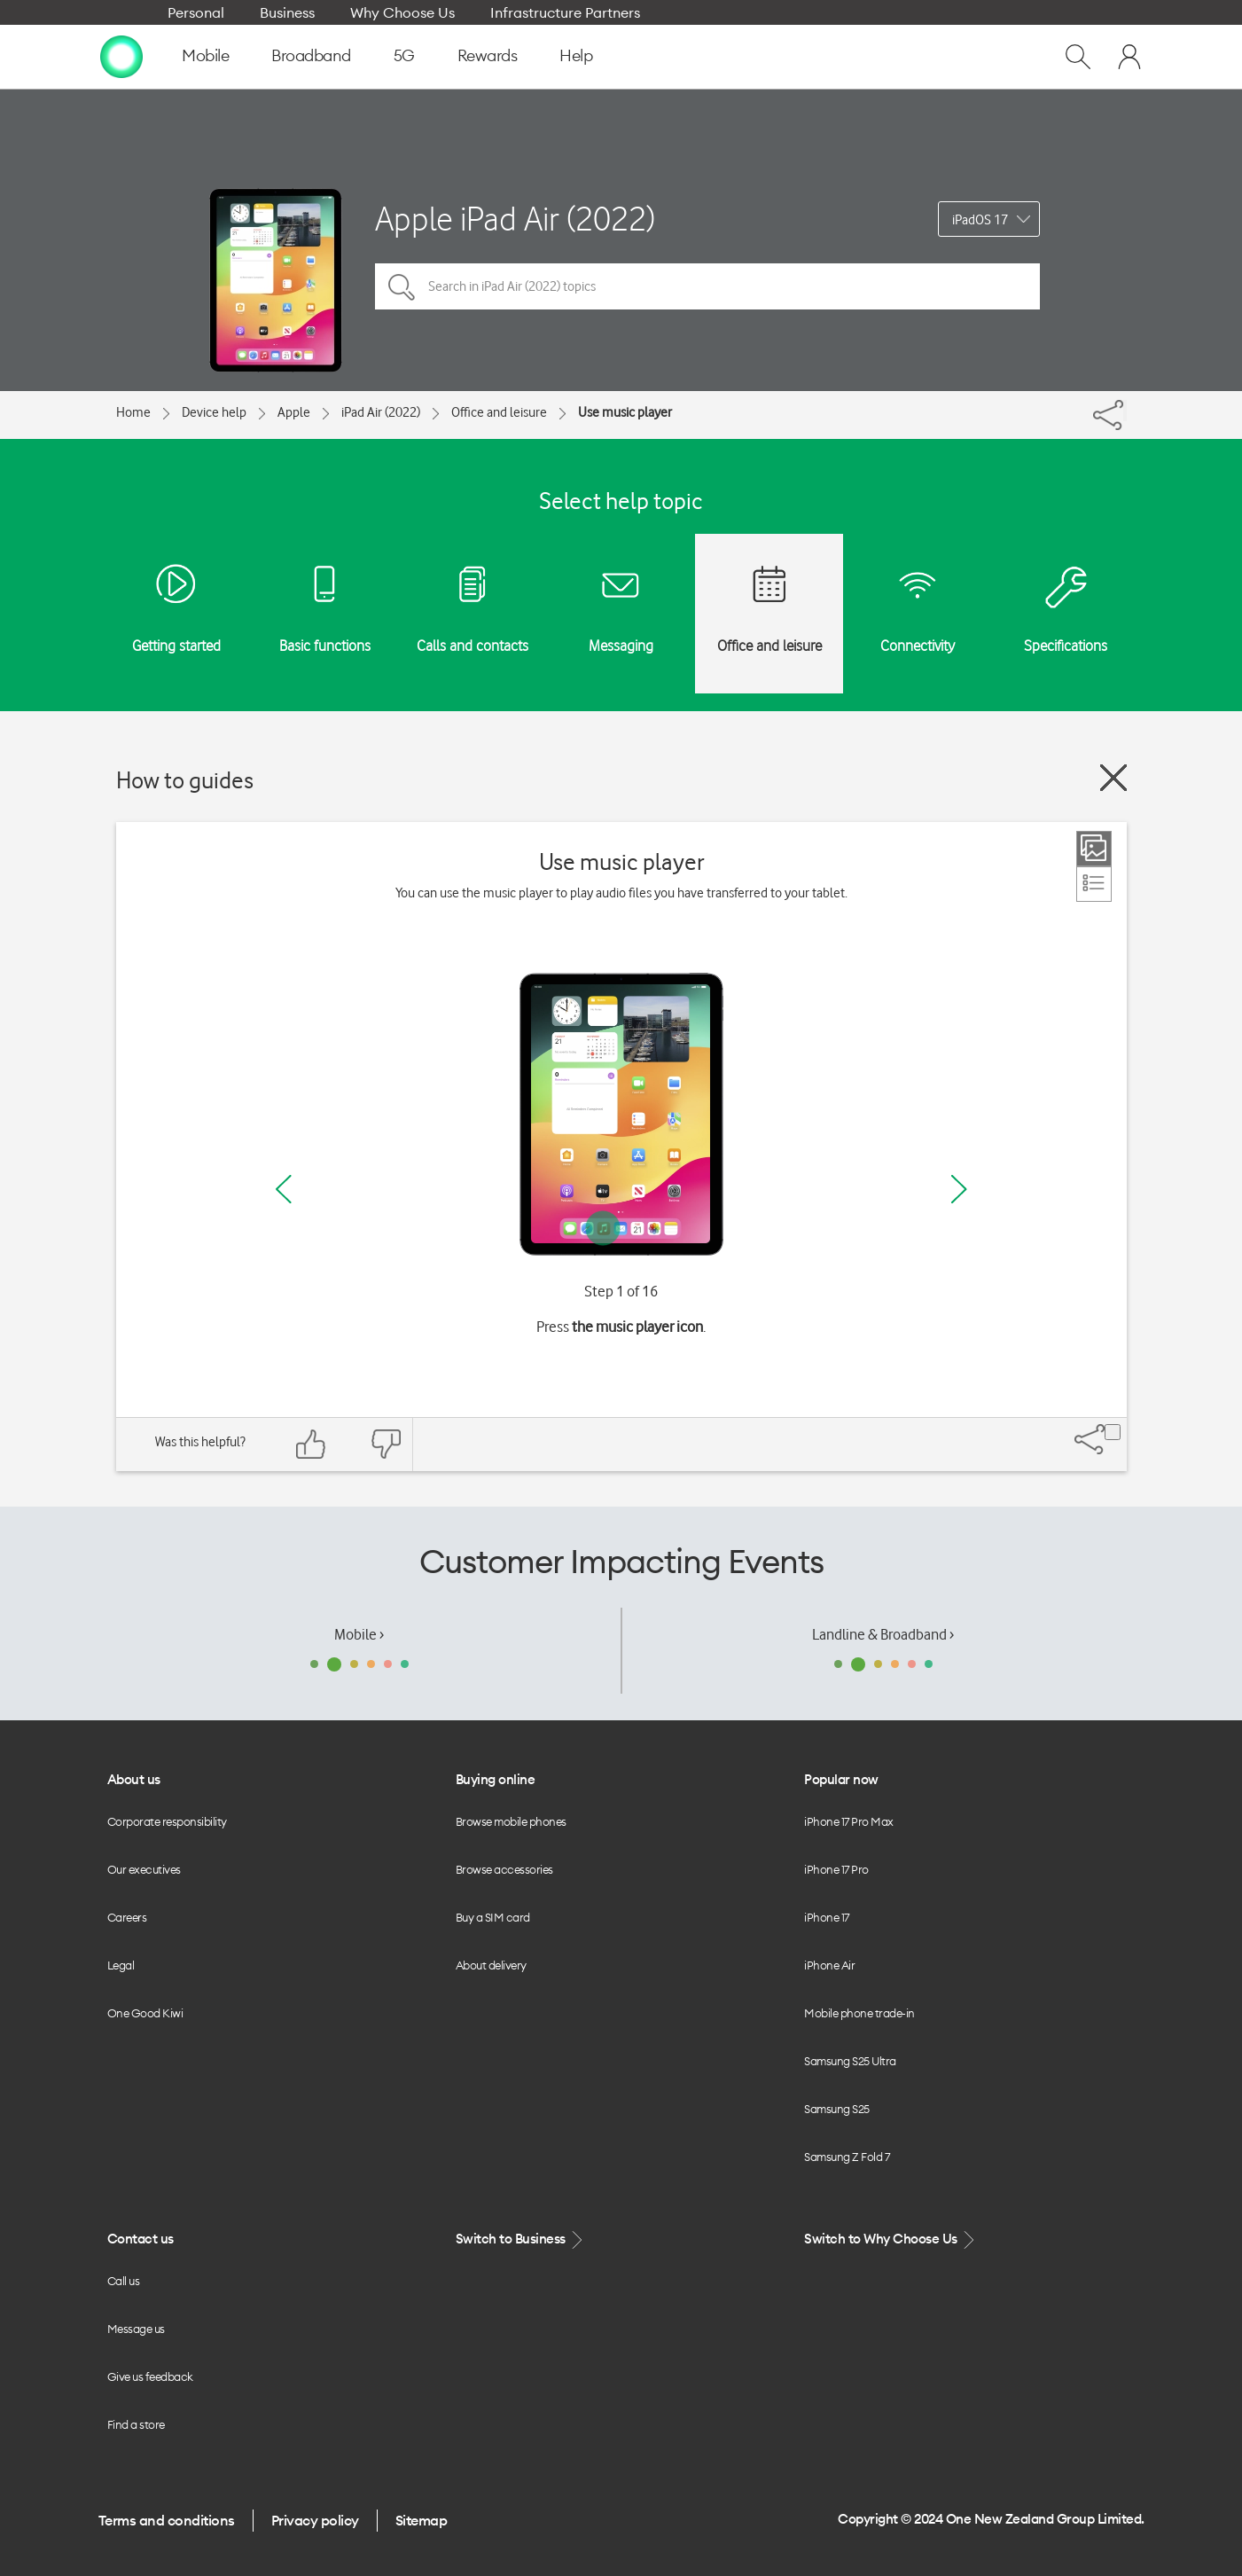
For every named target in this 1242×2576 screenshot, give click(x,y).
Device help (214, 412)
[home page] (121, 56)
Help (575, 55)
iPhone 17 (826, 1917)
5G (404, 55)
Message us (136, 2329)
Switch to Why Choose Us (891, 2239)
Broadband (311, 55)
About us (133, 1779)
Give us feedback (150, 2376)
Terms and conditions (166, 2520)
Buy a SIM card (493, 1917)
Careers (127, 1917)
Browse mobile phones (511, 1821)
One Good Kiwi (145, 2013)
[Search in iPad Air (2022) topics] (707, 286)
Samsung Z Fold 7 (846, 2156)
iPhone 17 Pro (836, 1869)
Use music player (625, 412)
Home (133, 412)
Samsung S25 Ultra (850, 2061)
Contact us (140, 2238)
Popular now (841, 1779)
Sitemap (421, 2520)
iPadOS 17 (980, 220)
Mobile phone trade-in (859, 2013)
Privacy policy (315, 2520)
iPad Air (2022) (380, 412)
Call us (123, 2281)
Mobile (205, 55)
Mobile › (359, 1634)
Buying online (495, 1779)
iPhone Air (829, 1965)
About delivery (491, 1965)
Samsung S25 (837, 2109)
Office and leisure (499, 412)
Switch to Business (521, 2239)
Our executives (144, 1869)
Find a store (136, 2424)
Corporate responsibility (167, 1821)
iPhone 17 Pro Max (849, 1821)
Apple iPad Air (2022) (515, 219)
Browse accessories (504, 1869)
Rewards (487, 55)
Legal (121, 1965)
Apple (293, 412)
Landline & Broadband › (883, 1634)
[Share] (1125, 410)
